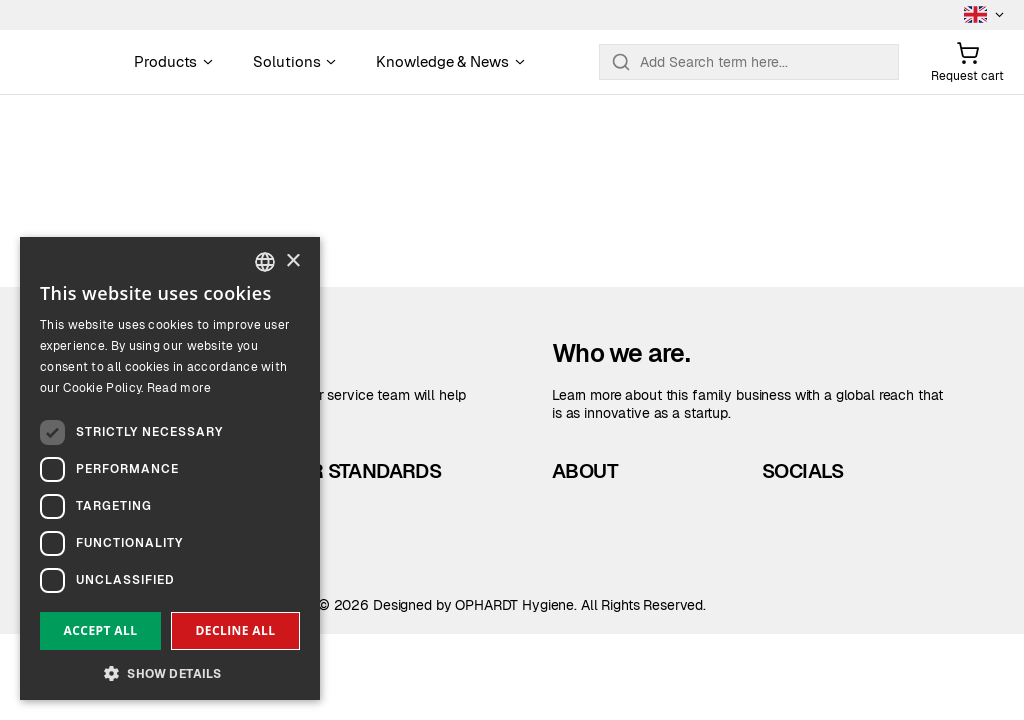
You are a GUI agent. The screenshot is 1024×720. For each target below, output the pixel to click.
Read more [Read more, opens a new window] (179, 388)
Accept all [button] (101, 630)
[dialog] (170, 468)
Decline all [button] (236, 630)
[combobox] (265, 262)
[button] (170, 671)
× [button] (292, 261)
